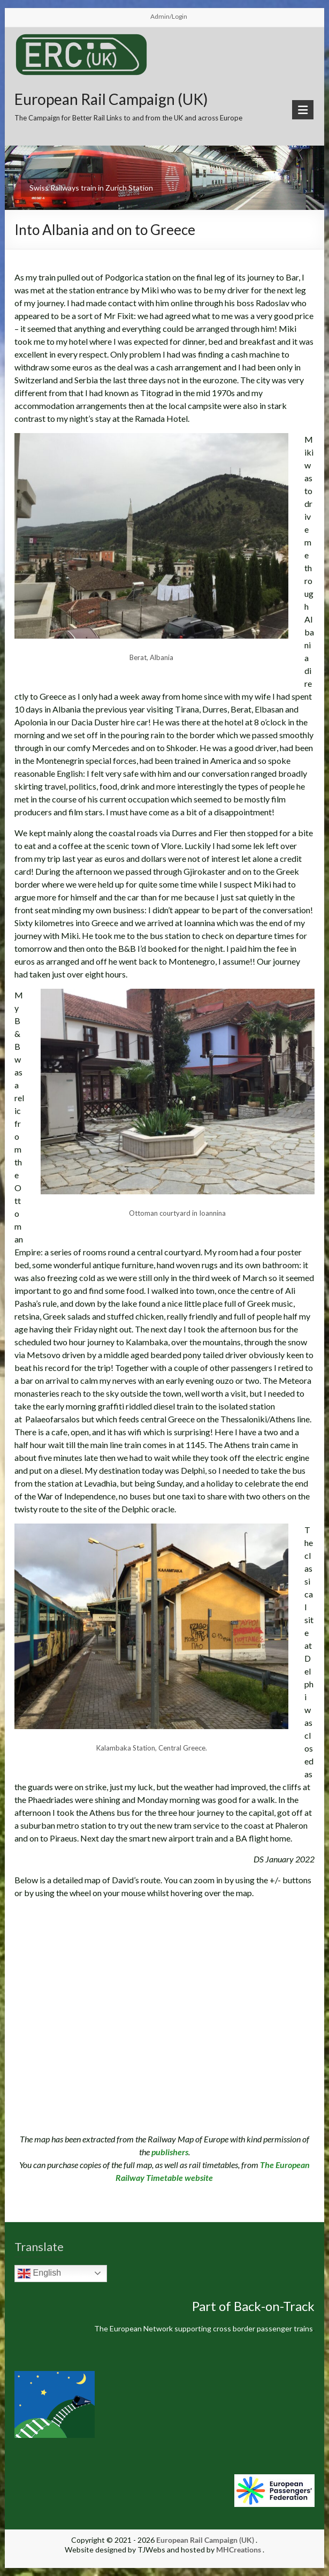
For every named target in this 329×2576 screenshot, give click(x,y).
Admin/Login (168, 16)
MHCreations (238, 2549)
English (39, 2273)
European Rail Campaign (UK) (111, 99)
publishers (169, 2152)
